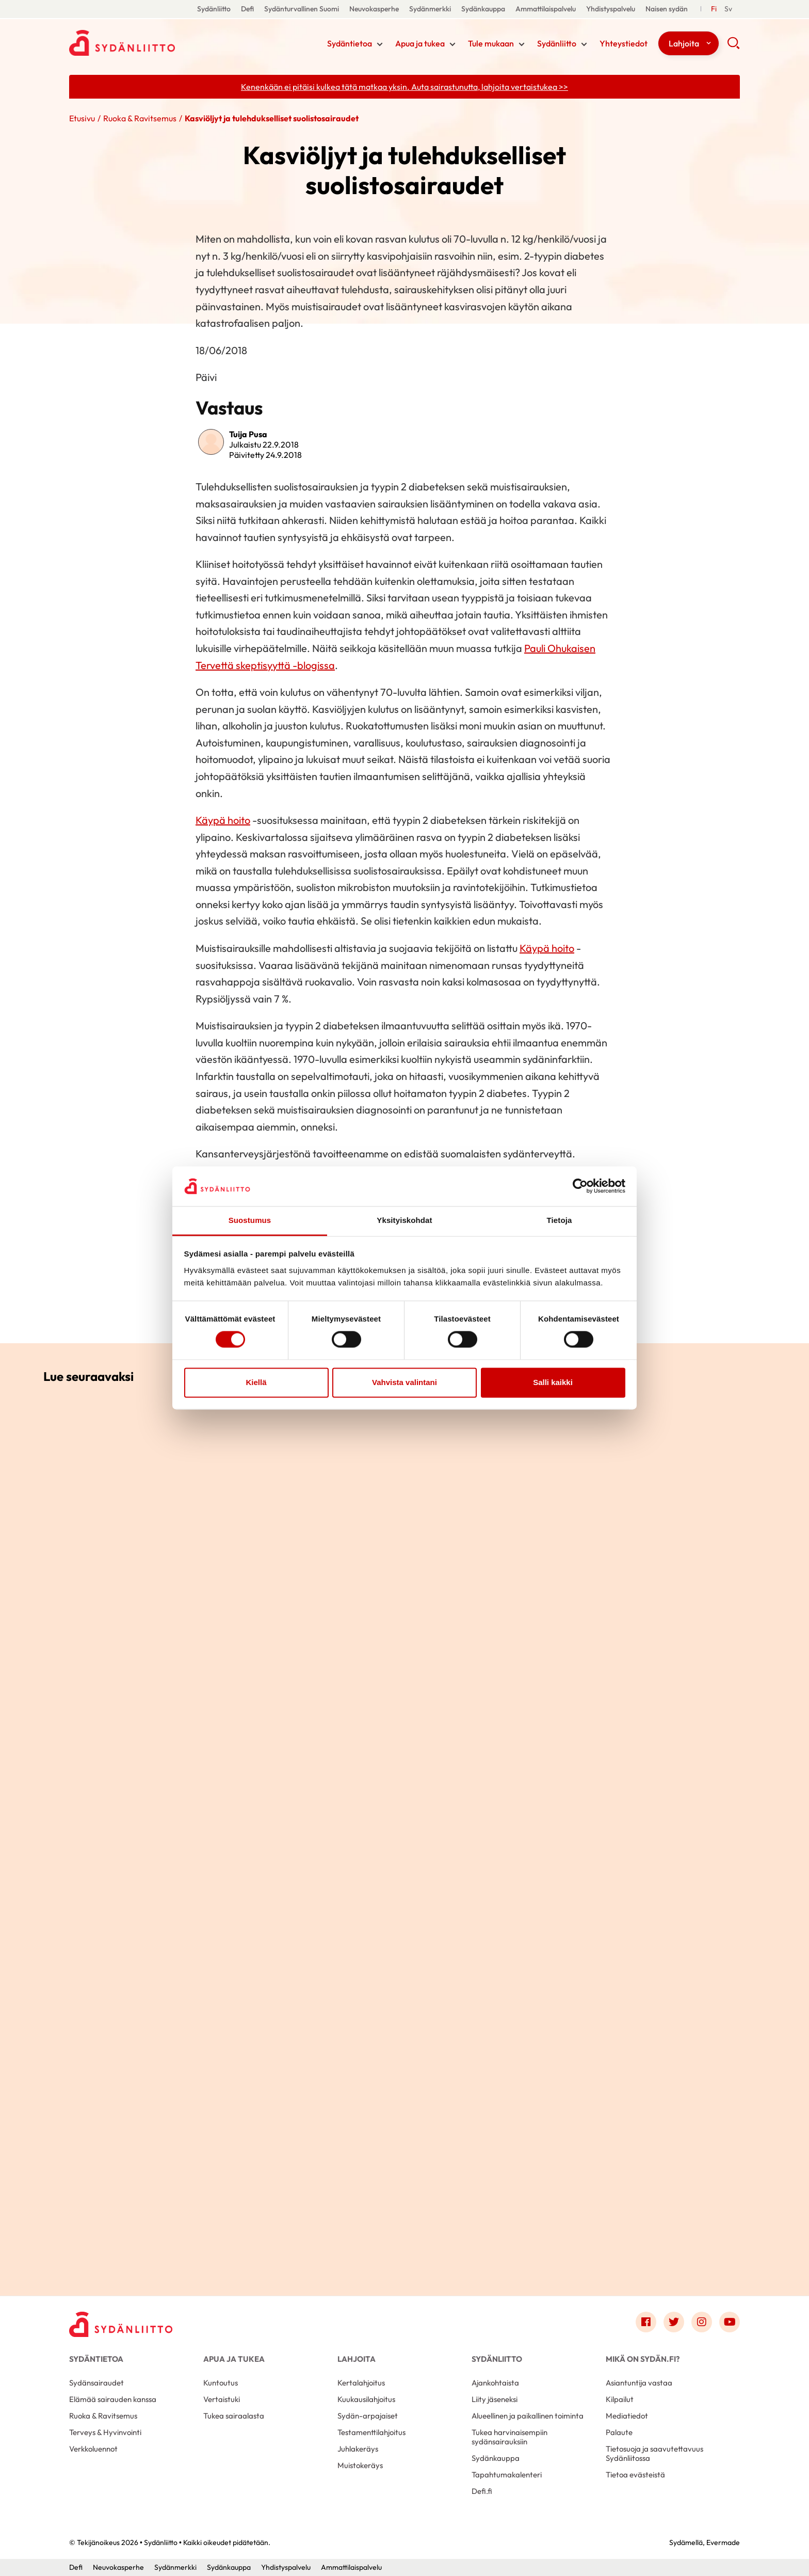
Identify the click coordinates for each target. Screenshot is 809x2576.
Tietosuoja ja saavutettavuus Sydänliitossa (654, 2453)
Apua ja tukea (420, 43)
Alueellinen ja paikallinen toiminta (528, 2416)
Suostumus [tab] (250, 1220)
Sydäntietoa (349, 43)
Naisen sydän (666, 8)
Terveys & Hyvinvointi (105, 2432)
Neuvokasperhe (374, 8)
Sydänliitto (214, 8)
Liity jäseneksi (494, 2399)
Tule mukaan (491, 43)
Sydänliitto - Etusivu (151, 43)
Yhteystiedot (624, 43)
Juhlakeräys (357, 2449)
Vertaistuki (221, 2399)
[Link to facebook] (646, 2322)
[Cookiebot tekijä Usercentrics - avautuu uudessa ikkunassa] (580, 1186)
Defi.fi (482, 2491)
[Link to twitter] (674, 2322)
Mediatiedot (627, 2416)
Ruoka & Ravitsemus (139, 118)
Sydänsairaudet (96, 2383)
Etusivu (82, 118)
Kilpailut (620, 2399)
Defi (247, 8)
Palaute (619, 2432)
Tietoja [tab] (559, 1220)
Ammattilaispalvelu (545, 8)
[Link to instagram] (701, 2322)
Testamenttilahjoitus (371, 2432)
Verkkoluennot (93, 2449)
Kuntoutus (220, 2383)
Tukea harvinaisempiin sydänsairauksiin (509, 2436)
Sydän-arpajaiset (367, 2416)
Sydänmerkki (430, 8)
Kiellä (256, 1382)
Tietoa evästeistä (635, 2474)
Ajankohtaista (495, 2383)
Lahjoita (684, 43)
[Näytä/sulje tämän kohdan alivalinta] (380, 44)
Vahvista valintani (404, 1382)
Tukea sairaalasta (233, 2416)
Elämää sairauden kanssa (112, 2399)
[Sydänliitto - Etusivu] (120, 2324)
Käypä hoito (223, 820)
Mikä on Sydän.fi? (642, 2359)
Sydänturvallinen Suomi (301, 8)
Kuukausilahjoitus (366, 2399)
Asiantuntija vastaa (639, 2383)
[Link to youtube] (729, 2322)
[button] (733, 46)
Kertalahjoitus (361, 2383)
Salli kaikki (553, 1382)
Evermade (723, 2542)
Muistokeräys (360, 2465)
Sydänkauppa (483, 8)
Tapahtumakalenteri (507, 2474)
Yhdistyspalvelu (610, 8)
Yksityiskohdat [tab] (404, 1220)
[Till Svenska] (728, 9)
